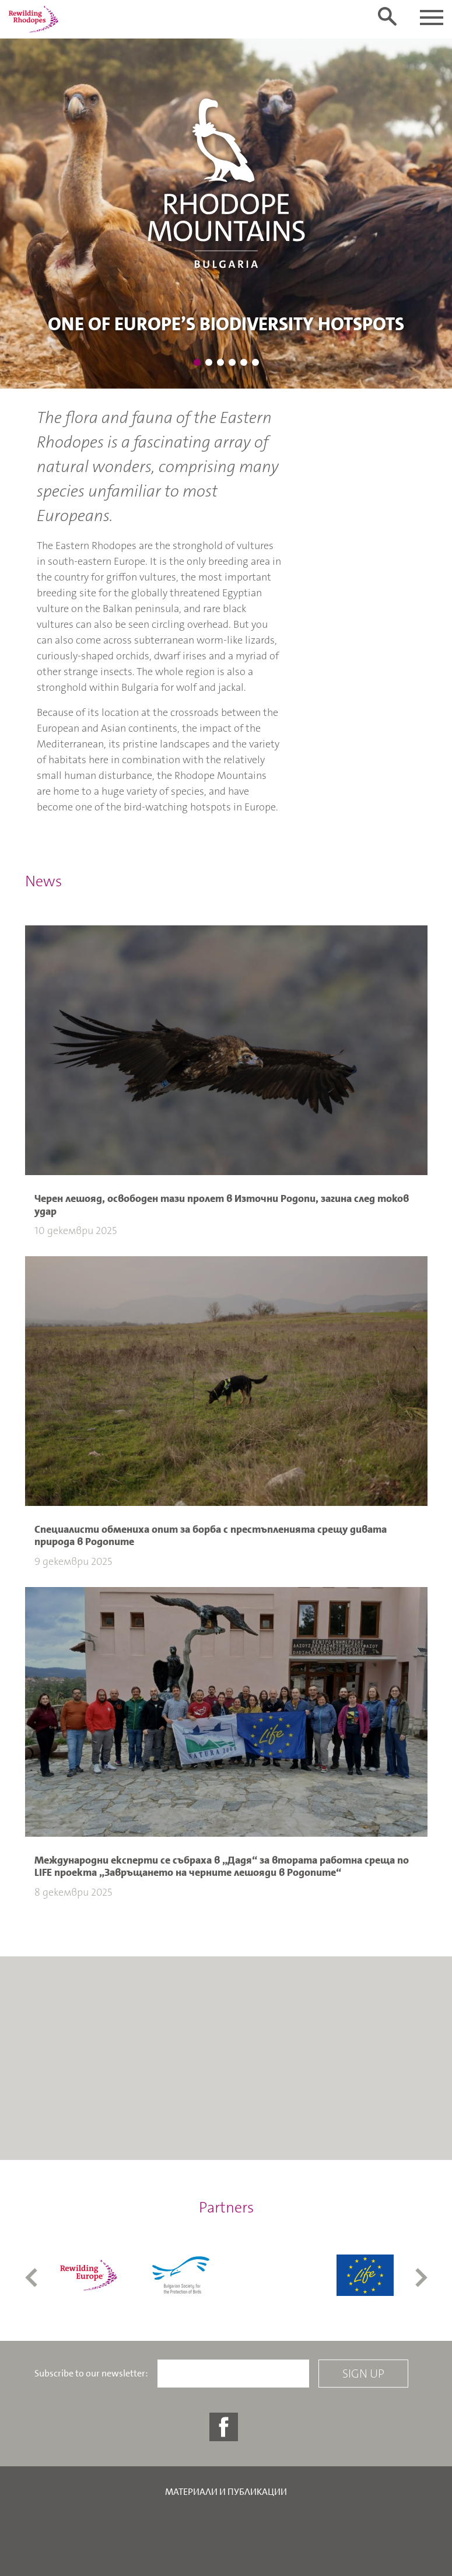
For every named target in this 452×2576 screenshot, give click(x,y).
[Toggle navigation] (431, 17)
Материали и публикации (226, 2492)
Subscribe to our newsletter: (91, 2373)
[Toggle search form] (387, 16)
